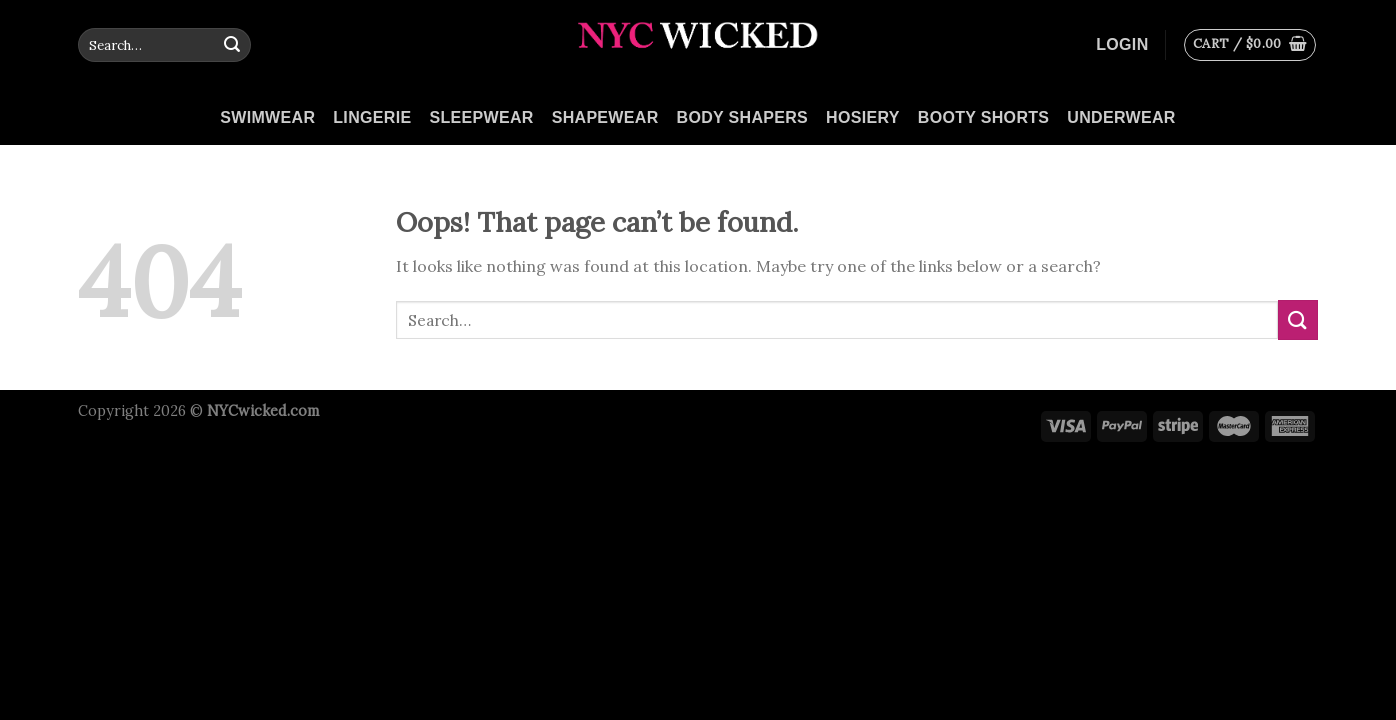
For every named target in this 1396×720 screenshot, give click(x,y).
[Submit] (232, 45)
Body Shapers (743, 117)
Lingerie (372, 117)
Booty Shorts (984, 117)
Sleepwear (481, 117)
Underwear (1121, 117)
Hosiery (863, 117)
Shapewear (605, 117)
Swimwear (267, 117)
